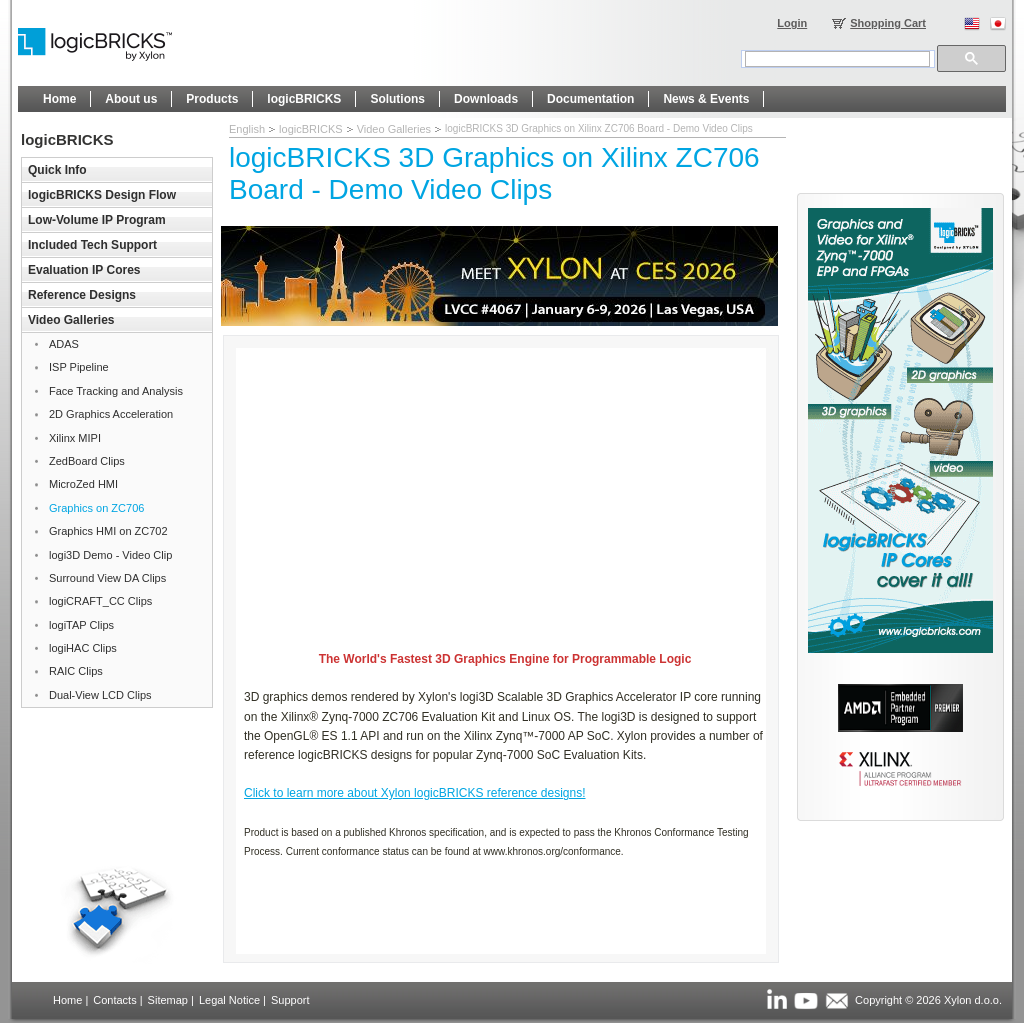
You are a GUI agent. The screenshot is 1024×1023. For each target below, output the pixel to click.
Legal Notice (229, 1000)
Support (290, 1000)
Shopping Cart (888, 23)
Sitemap (168, 1000)
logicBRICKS (311, 129)
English (247, 129)
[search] (837, 59)
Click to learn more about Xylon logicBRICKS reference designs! (415, 793)
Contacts (114, 1000)
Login (792, 23)
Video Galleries (394, 129)
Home (67, 1000)
